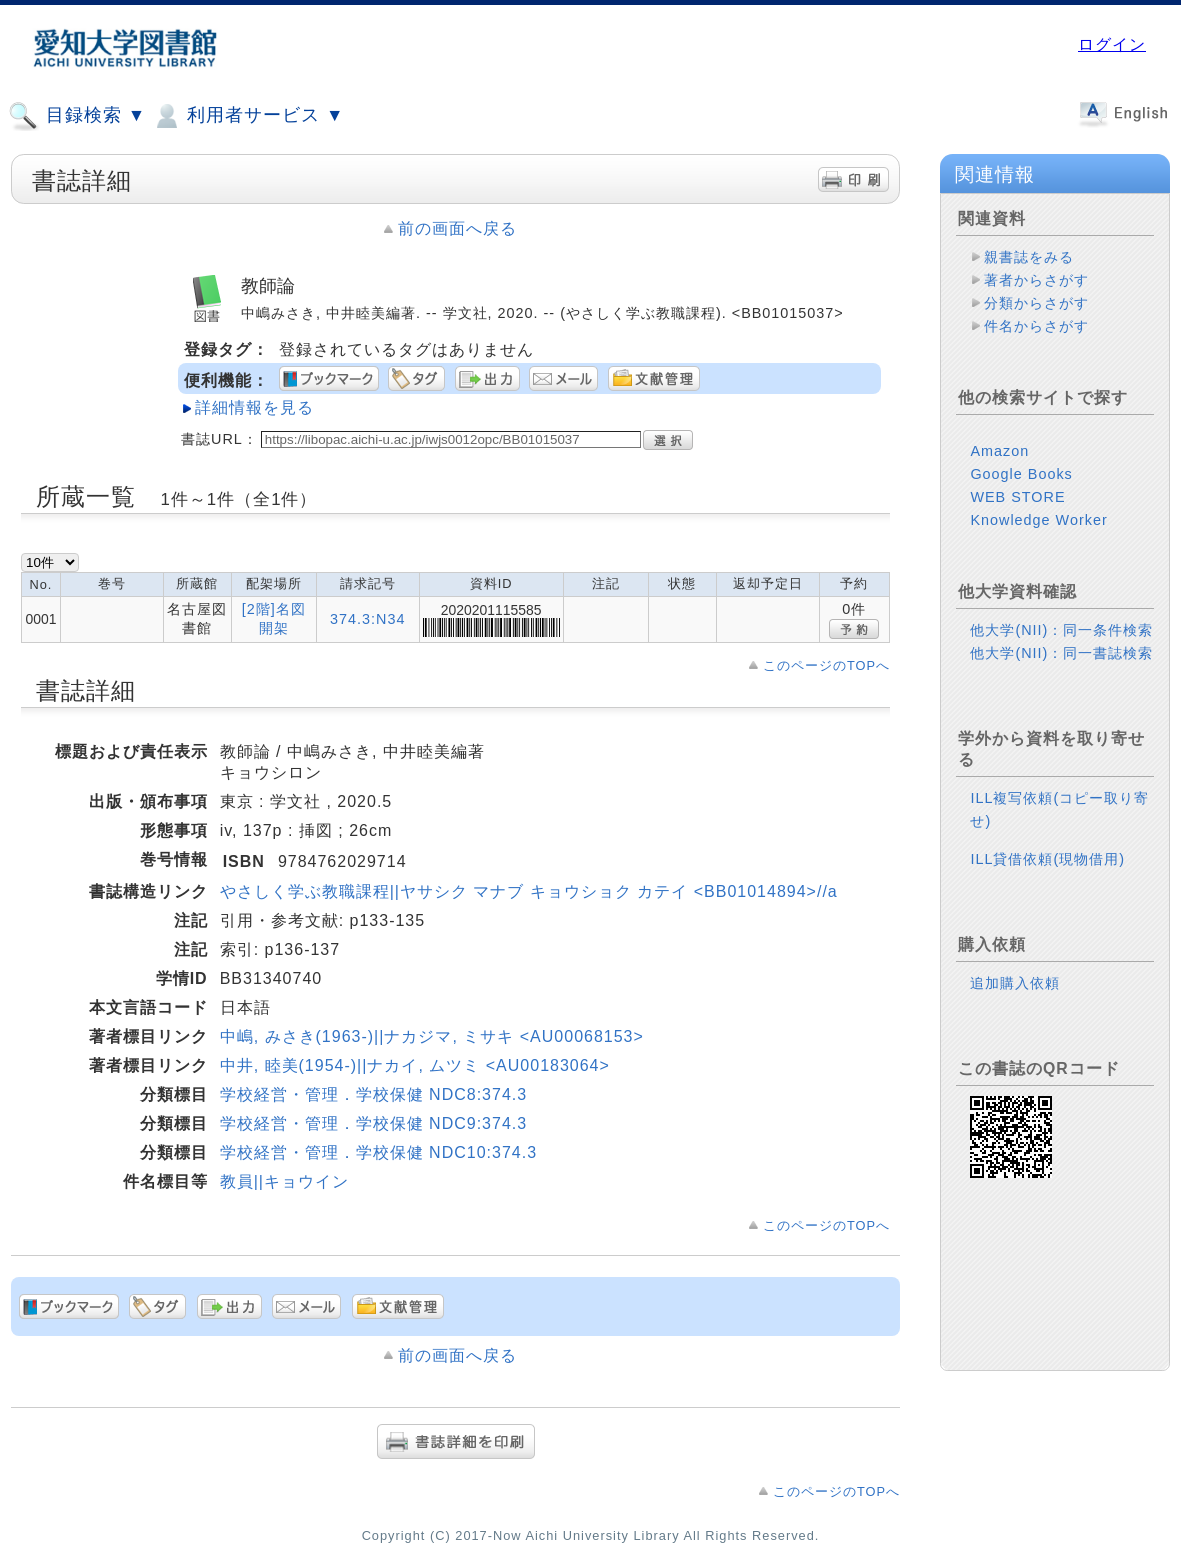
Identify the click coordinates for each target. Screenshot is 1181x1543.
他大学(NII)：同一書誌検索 (1061, 653)
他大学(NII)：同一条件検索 (1061, 630)
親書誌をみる (1029, 257)
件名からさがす (1036, 326)
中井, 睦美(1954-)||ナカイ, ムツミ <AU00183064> (415, 1065)
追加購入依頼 (1015, 983)
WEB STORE (1017, 497)
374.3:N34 (367, 619)
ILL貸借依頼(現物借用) (1047, 859)
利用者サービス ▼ (247, 116)
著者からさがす (1036, 280)
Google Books (1021, 474)
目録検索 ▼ (77, 116)
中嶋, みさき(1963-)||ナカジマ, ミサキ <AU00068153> (432, 1036)
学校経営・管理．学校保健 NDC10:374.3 (378, 1152)
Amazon (999, 451)
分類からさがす (1036, 303)
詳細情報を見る (254, 407)
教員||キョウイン (284, 1181)
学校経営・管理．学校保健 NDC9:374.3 (374, 1123)
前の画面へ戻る (457, 228)
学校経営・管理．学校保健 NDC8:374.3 (374, 1094)
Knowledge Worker (1038, 520)
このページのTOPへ (826, 665)
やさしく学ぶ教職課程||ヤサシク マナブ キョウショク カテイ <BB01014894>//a (529, 891)
